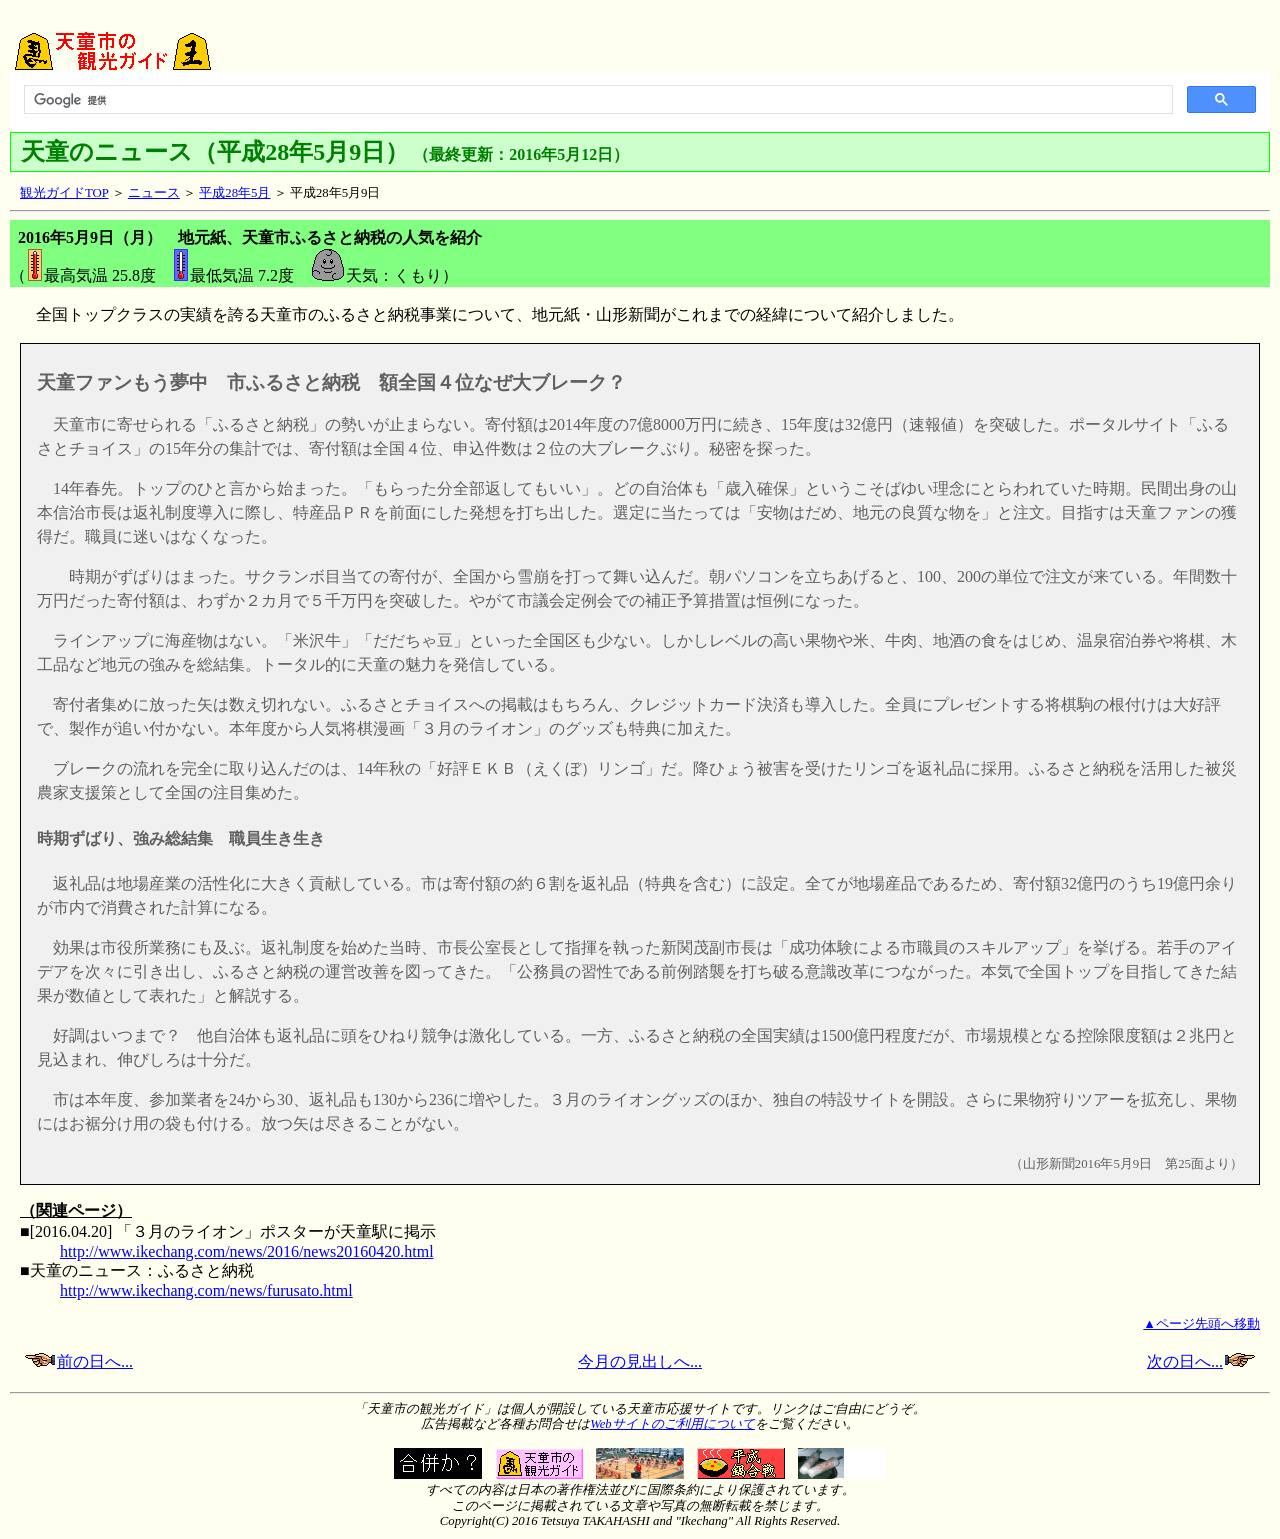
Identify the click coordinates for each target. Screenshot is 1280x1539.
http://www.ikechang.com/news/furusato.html (206, 1290)
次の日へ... (1201, 1361)
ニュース (154, 193)
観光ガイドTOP (64, 193)
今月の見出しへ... (640, 1361)
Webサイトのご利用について (672, 1424)
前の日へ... (95, 1361)
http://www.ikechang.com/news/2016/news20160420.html (247, 1251)
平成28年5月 (234, 193)
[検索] (596, 100)
